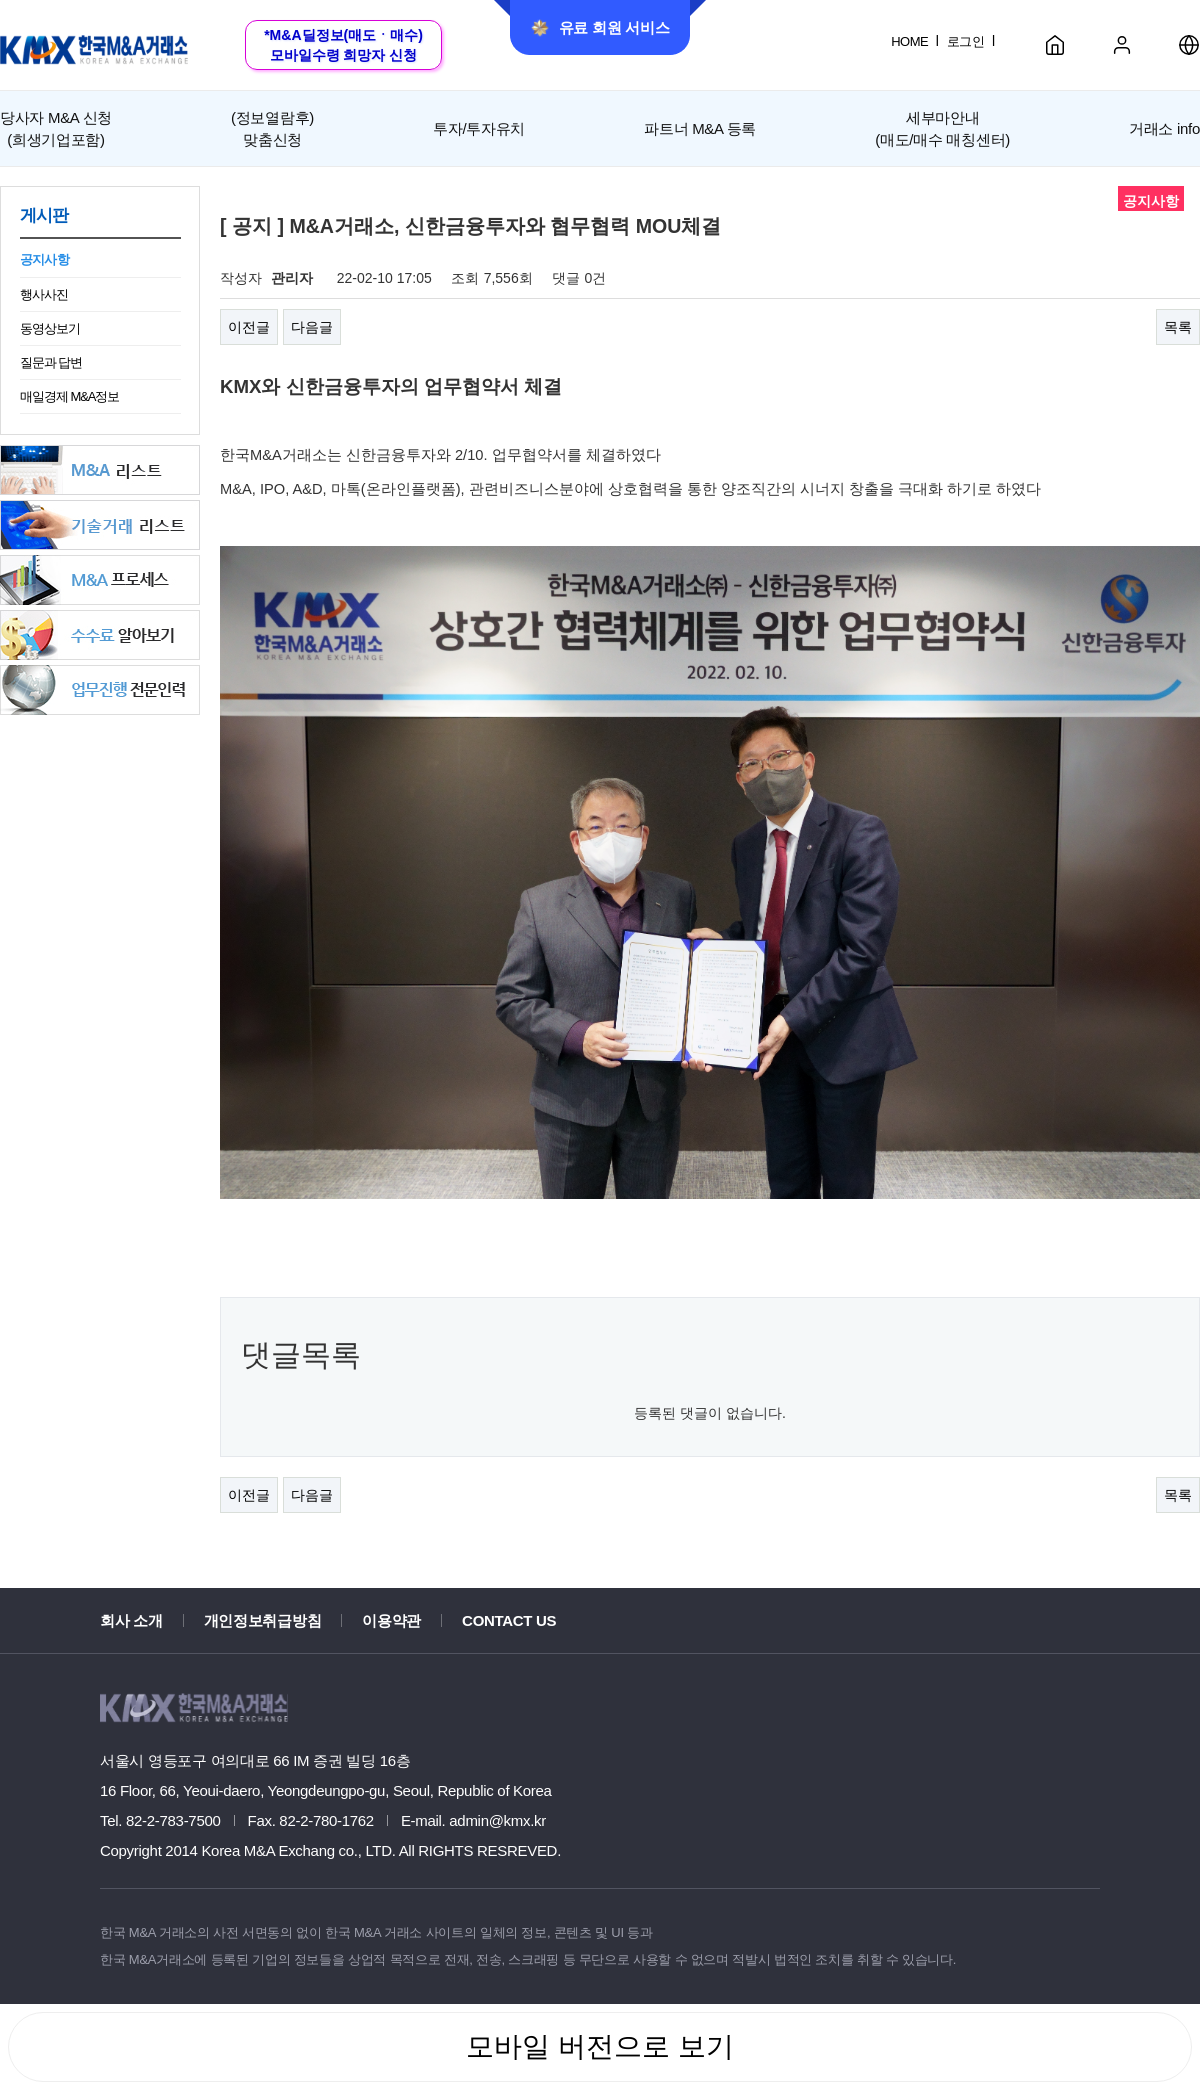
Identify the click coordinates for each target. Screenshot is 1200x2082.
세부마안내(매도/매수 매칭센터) (942, 128)
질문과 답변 (51, 362)
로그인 (965, 41)
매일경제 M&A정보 (69, 396)
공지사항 (44, 259)
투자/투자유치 (479, 128)
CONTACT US (509, 1620)
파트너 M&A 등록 (700, 128)
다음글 (312, 327)
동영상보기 (50, 328)
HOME (909, 41)
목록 (1178, 327)
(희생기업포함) (56, 127)
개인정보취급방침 (263, 1620)
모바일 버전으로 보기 (600, 2046)
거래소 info (1164, 128)
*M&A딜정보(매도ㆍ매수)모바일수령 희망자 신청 (343, 45)
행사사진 (44, 294)
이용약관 (391, 1620)
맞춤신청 (272, 127)
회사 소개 (131, 1620)
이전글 (249, 327)
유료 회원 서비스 (600, 28)
